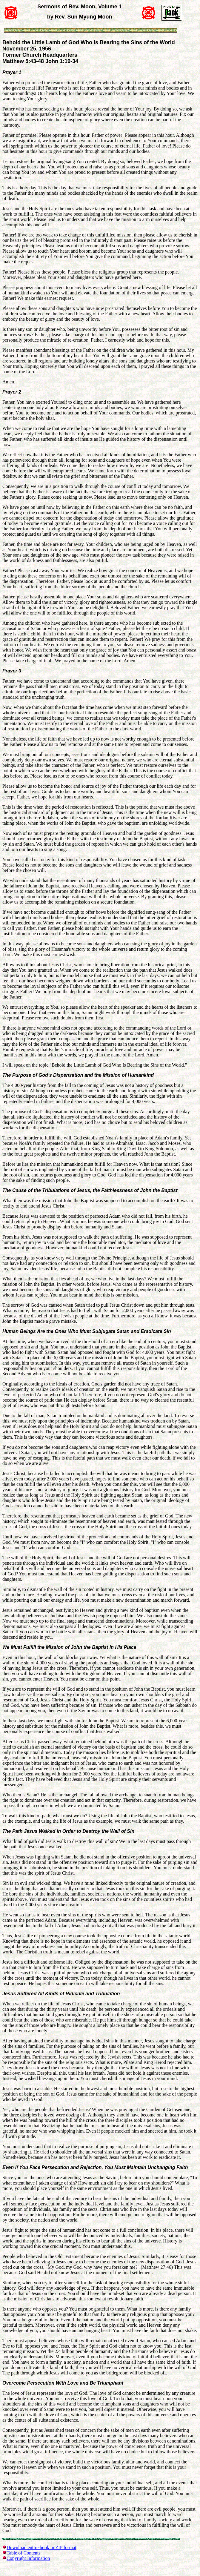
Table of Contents (24, 2552)
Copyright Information (28, 2558)
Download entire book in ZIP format (41, 2547)
